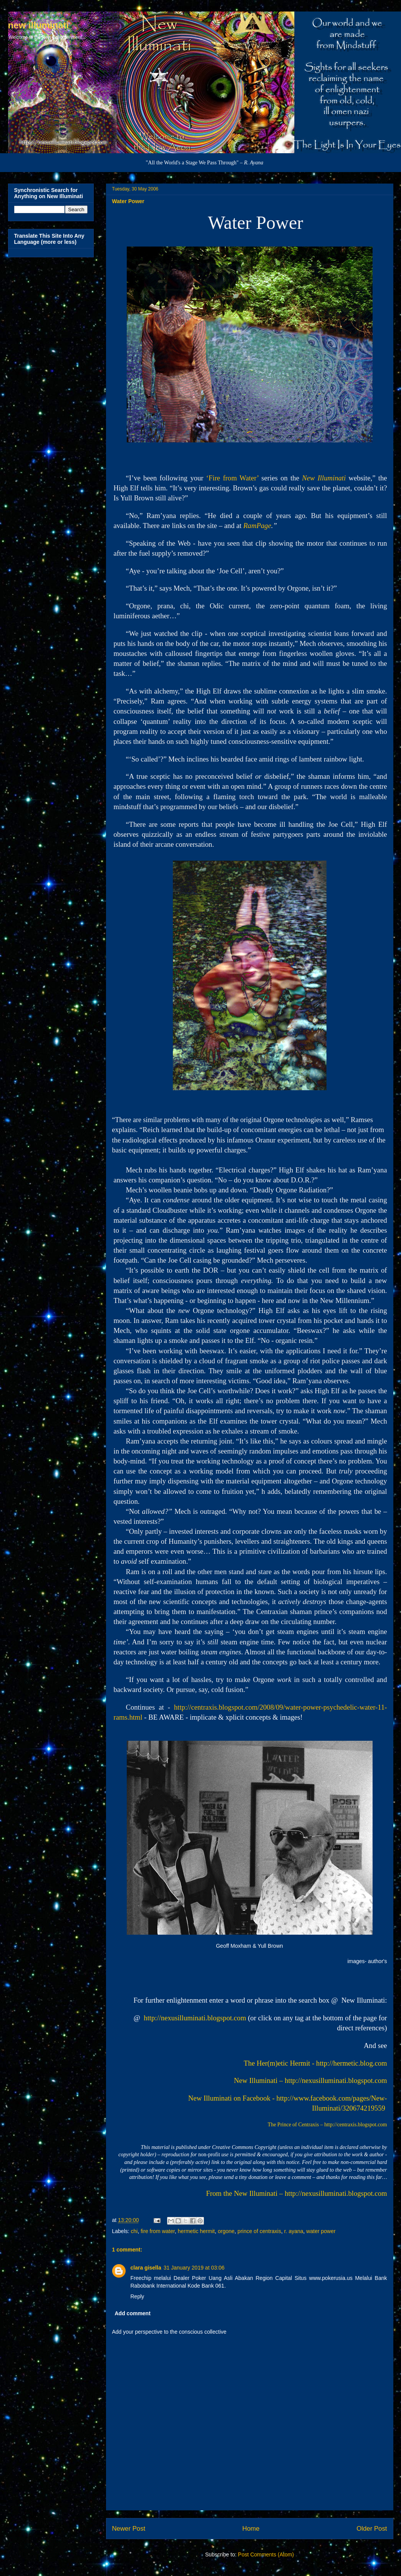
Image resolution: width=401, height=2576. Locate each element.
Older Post (371, 2528)
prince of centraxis (259, 2231)
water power (320, 2231)
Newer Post (129, 2528)
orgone (226, 2231)
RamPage (257, 525)
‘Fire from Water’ (232, 478)
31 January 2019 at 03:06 (194, 2268)
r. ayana (293, 2231)
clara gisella (146, 2268)
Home (251, 2528)
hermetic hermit (196, 2231)
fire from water (158, 2231)
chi (134, 2231)
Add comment (133, 2313)
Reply (137, 2296)
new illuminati (38, 25)
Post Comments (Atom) (266, 2554)
